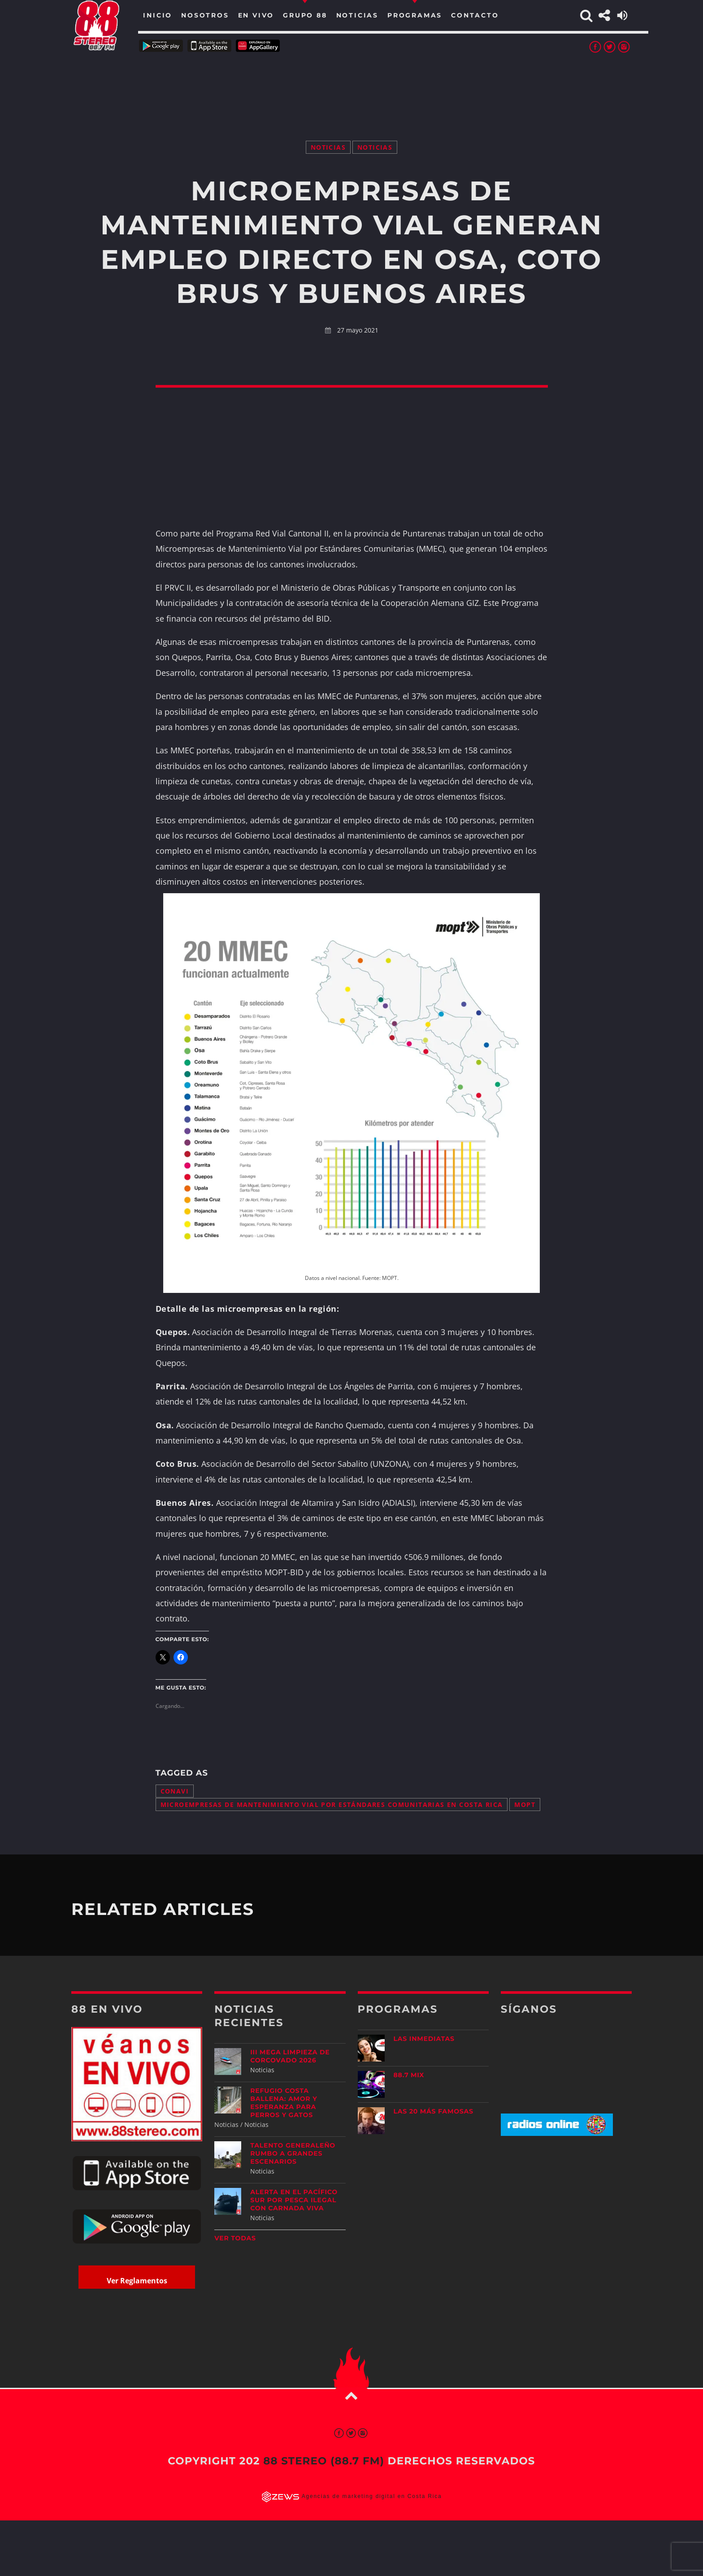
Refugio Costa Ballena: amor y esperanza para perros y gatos (283, 2103)
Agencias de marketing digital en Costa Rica (372, 2497)
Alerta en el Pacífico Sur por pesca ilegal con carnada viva (294, 2200)
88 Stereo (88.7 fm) (323, 2461)
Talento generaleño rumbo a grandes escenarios (292, 2153)
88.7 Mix (409, 2075)
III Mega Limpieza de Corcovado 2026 (290, 2056)
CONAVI (175, 1791)
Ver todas (235, 2238)
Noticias (328, 147)
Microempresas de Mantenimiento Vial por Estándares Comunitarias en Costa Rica (332, 1804)
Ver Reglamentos (137, 2281)
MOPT (524, 1804)
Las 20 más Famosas (433, 2111)
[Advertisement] (351, 85)
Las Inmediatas (424, 2039)
